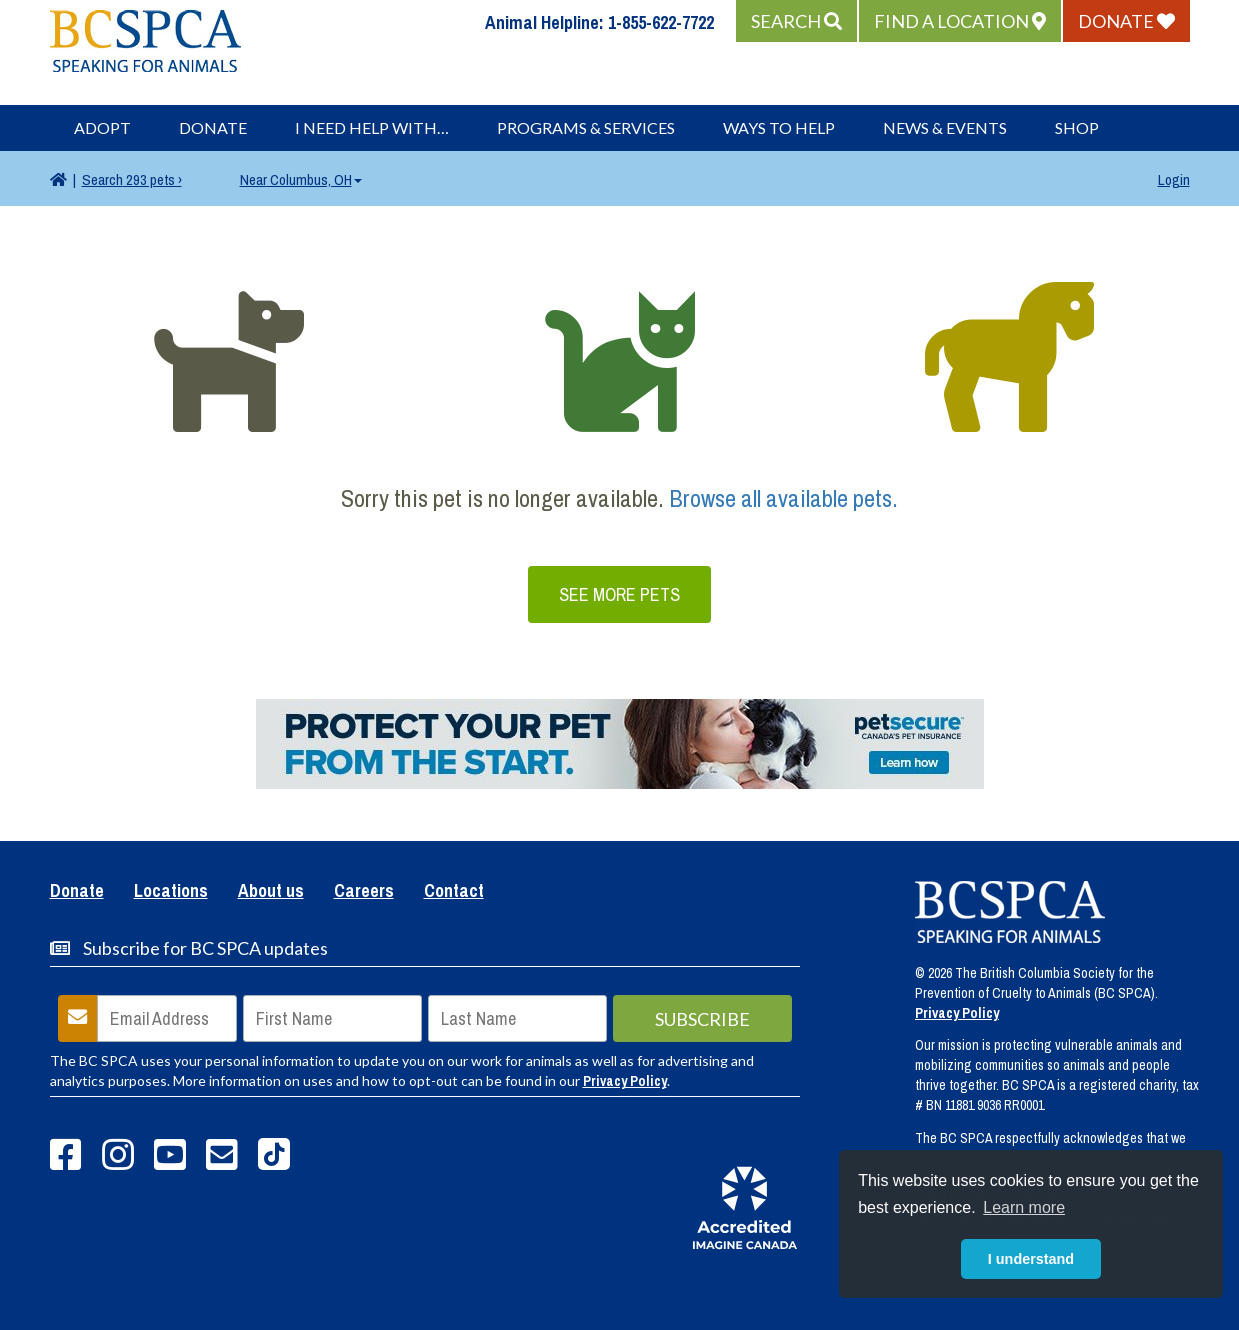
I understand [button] (1031, 1259)
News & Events (945, 127)
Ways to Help (779, 127)
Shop (1077, 127)
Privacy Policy (625, 1081)
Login (1174, 179)
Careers (364, 892)
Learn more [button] (1024, 1207)
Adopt (102, 127)
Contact (454, 892)
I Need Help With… (372, 127)
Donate (213, 127)
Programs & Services (586, 127)
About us (271, 892)
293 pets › (132, 179)
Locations (171, 892)
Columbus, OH (301, 179)
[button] (796, 21)
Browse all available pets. (783, 498)
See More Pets (619, 594)
